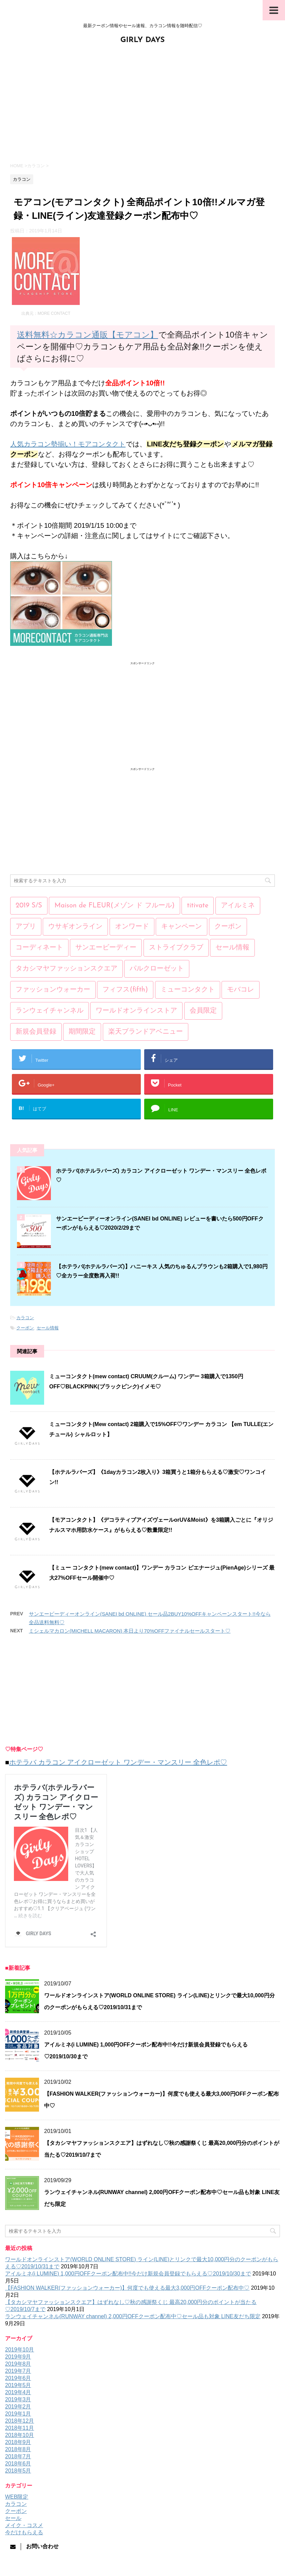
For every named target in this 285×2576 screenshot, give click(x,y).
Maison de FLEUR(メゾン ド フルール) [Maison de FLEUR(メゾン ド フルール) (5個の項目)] (114, 905)
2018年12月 (19, 2421)
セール (13, 2518)
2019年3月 (18, 2399)
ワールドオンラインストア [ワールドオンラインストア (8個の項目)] (136, 1010)
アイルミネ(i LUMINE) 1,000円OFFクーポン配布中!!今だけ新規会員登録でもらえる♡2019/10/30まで (128, 2273)
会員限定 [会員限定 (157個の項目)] (203, 1010)
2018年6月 (18, 2463)
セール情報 (48, 1327)
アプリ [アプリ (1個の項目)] (26, 926)
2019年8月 (18, 2364)
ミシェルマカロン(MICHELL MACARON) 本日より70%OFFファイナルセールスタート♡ (129, 1631)
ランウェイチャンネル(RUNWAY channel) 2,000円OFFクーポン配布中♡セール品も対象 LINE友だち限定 (133, 2316)
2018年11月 (19, 2428)
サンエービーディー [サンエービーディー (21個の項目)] (105, 947)
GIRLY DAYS (142, 40)
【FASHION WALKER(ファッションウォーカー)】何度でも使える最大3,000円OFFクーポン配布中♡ (127, 2288)
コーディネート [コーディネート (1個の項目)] (39, 947)
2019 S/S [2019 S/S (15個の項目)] (29, 905)
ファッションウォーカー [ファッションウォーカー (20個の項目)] (53, 989)
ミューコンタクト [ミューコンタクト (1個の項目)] (187, 989)
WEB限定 (16, 2497)
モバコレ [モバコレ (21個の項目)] (240, 989)
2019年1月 (18, 2414)
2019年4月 (18, 2392)
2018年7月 (18, 2456)
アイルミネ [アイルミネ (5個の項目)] (238, 905)
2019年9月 (18, 2357)
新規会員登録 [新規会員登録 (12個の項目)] (36, 1032)
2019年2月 (18, 2406)
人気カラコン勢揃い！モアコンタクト (68, 444)
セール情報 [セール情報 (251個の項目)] (232, 947)
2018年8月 (18, 2449)
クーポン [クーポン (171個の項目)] (228, 926)
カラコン (25, 1317)
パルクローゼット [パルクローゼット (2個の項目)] (157, 968)
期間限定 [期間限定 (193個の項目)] (82, 1032)
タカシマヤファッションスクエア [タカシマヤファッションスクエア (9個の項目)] (66, 968)
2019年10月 (19, 2349)
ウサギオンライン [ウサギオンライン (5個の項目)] (75, 926)
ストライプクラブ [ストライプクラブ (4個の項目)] (176, 947)
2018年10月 (19, 2435)
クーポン (25, 1327)
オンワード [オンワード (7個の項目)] (132, 926)
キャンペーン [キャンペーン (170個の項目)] (181, 926)
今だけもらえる (24, 2532)
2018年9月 (18, 2442)
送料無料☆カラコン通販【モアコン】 (87, 334)
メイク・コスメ (24, 2525)
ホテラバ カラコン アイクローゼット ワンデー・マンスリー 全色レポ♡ (118, 1762)
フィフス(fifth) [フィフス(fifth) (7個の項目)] (125, 989)
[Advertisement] (142, 103)
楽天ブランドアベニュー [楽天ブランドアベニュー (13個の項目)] (145, 1032)
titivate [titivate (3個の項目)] (197, 905)
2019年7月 (18, 2371)
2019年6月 (18, 2378)
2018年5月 (18, 2471)
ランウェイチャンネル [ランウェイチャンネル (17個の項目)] (49, 1010)
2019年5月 (18, 2385)
